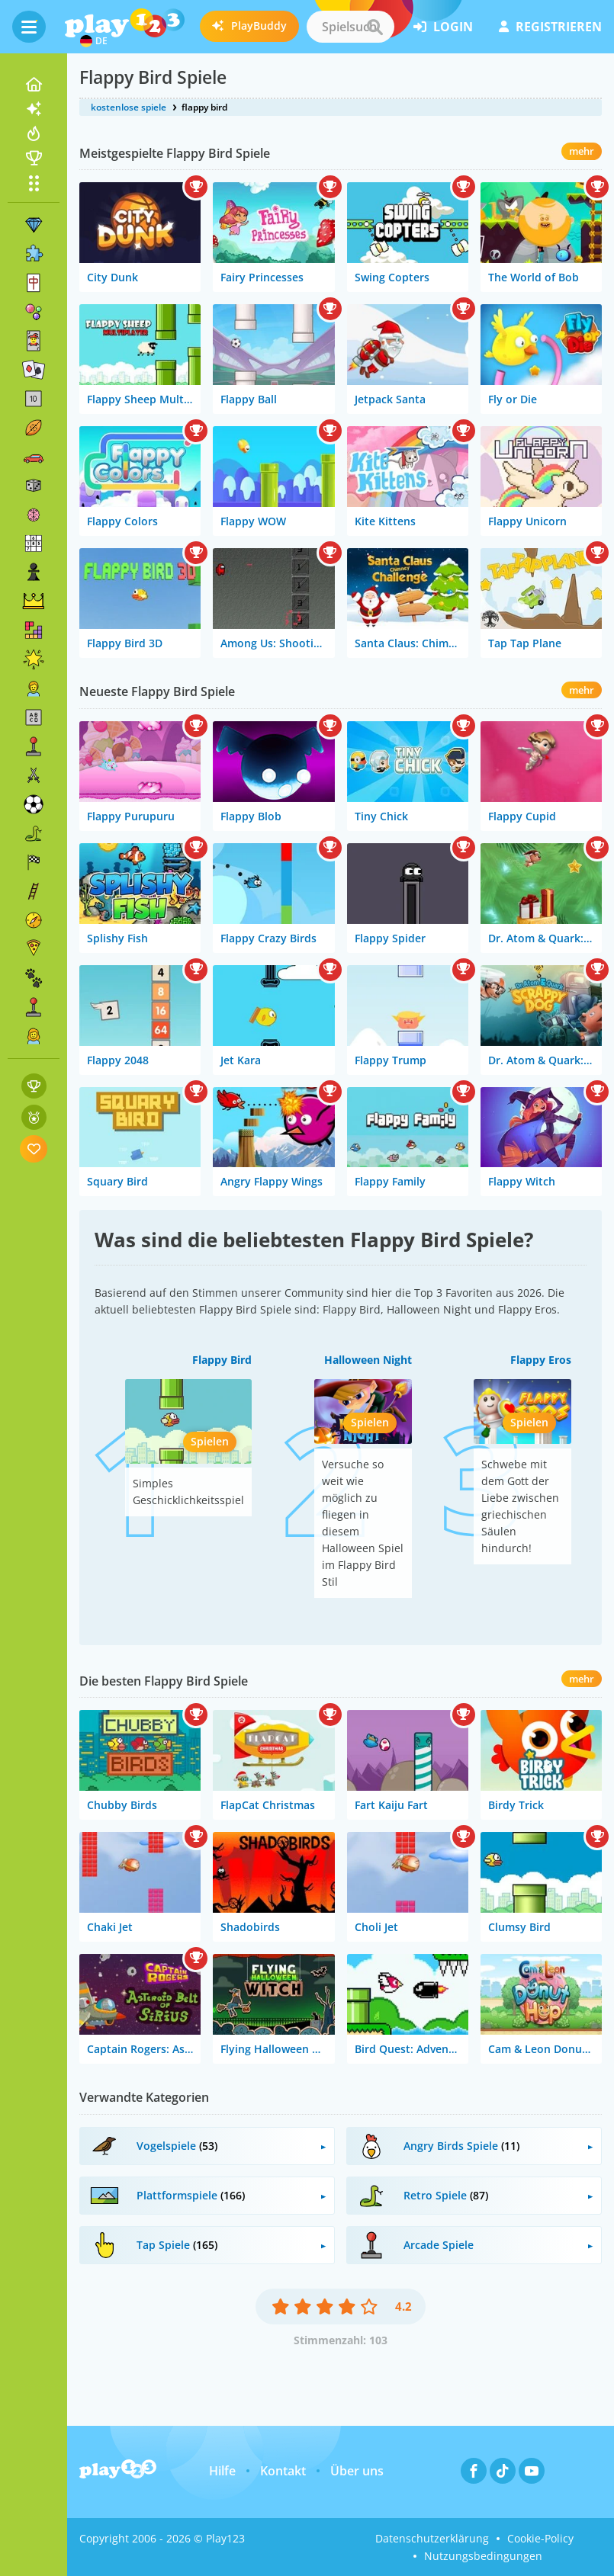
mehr (581, 151)
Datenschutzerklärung (432, 2538)
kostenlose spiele (128, 107)
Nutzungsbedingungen (483, 2556)
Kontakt (283, 2470)
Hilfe (222, 2470)
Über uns (357, 2470)
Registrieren (550, 26)
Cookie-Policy (540, 2538)
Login (443, 26)
